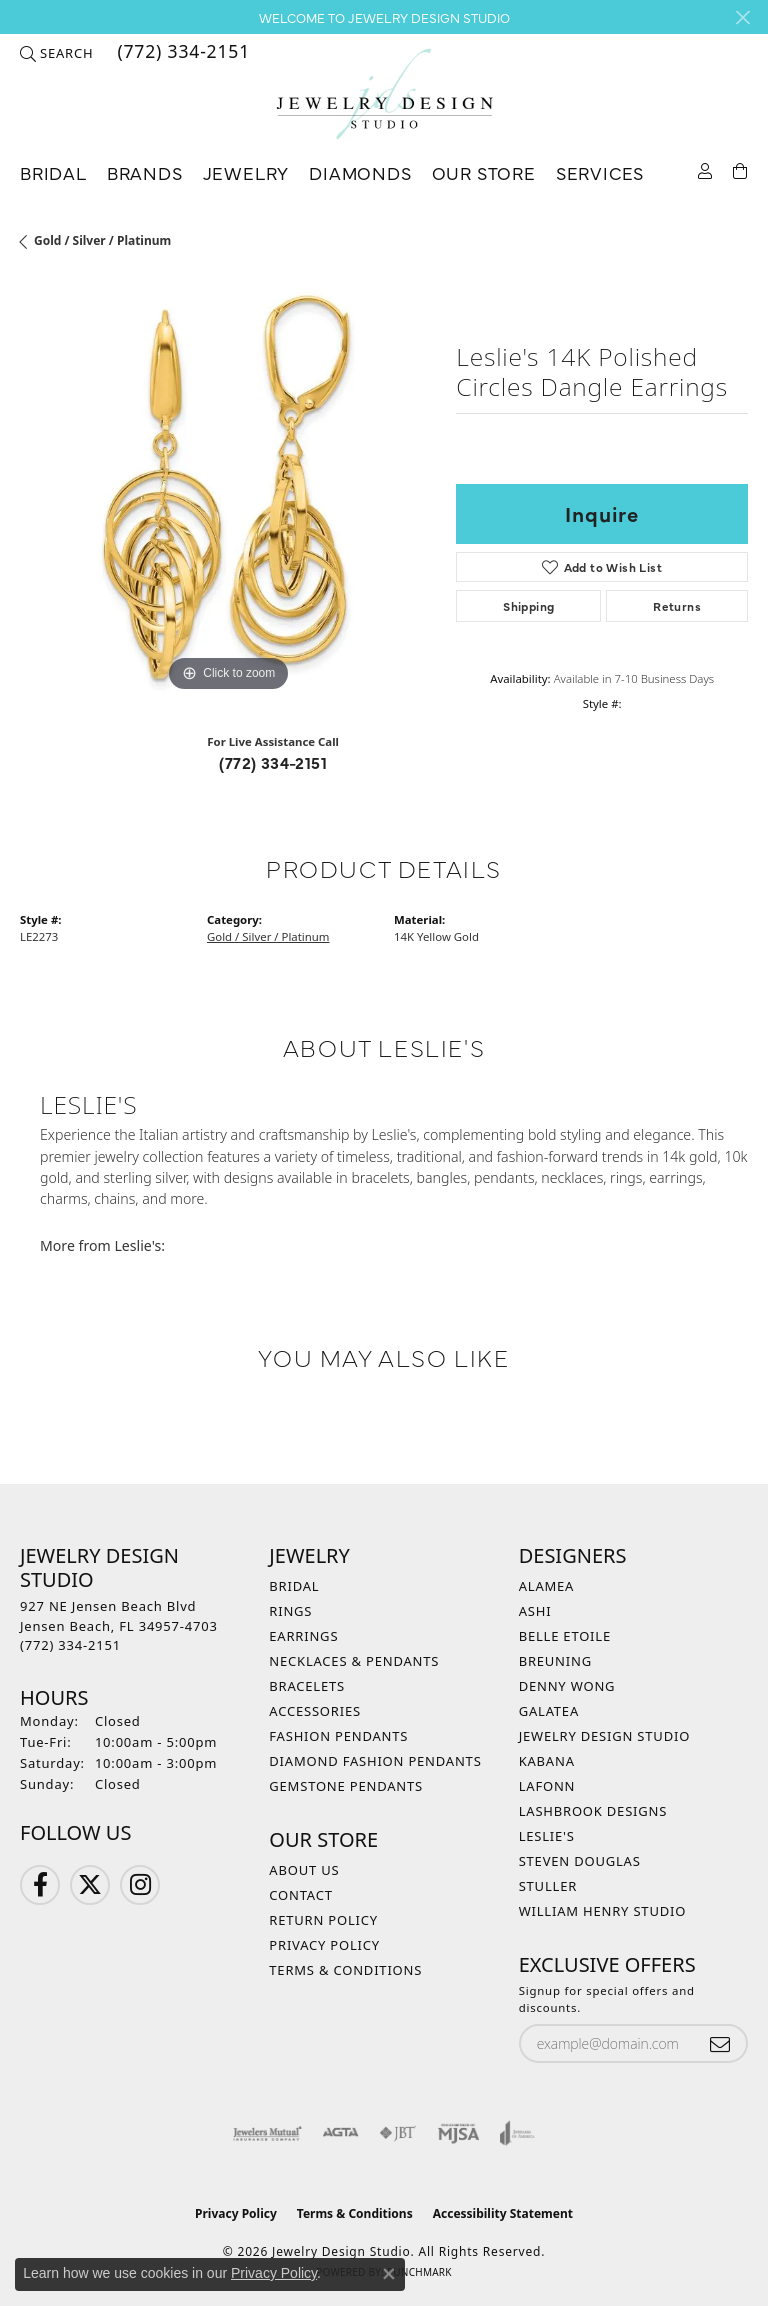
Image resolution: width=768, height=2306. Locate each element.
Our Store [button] (484, 172)
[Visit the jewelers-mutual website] (267, 2133)
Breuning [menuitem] (555, 1661)
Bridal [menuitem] (294, 1586)
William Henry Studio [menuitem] (603, 1911)
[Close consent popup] (389, 2274)
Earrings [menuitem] (303, 1636)
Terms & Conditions (345, 1970)
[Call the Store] (70, 1645)
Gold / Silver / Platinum (102, 240)
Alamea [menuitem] (547, 1586)
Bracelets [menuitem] (307, 1686)
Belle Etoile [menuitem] (565, 1636)
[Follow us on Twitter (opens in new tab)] (90, 1885)
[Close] (742, 17)
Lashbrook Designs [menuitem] (593, 1811)
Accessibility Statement (503, 2213)
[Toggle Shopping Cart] (740, 169)
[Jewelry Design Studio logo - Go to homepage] (384, 94)
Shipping (528, 606)
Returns (677, 606)
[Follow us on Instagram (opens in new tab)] (140, 1885)
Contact (300, 1895)
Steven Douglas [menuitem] (580, 1861)
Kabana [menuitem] (547, 1761)
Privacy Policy (324, 1945)
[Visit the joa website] (517, 2133)
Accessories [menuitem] (315, 1711)
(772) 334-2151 (273, 762)
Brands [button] (145, 172)
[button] (56, 53)
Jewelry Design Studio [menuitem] (604, 1736)
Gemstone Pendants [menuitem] (346, 1786)
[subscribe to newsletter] (720, 2043)
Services (600, 172)
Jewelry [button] (246, 172)
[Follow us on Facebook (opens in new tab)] (40, 1885)
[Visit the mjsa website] (458, 2133)
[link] (181, 53)
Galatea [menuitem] (549, 1711)
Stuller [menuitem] (548, 1886)
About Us (304, 1870)
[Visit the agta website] (340, 2133)
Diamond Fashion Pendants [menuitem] (375, 1761)
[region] (228, 489)
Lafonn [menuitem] (547, 1786)
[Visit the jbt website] (398, 2133)
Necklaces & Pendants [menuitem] (354, 1661)
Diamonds (360, 172)
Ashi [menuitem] (535, 1611)
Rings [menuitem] (290, 1611)
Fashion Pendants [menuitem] (338, 1736)
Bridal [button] (53, 172)
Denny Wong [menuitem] (567, 1686)
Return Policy (323, 1920)
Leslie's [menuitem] (547, 1836)
